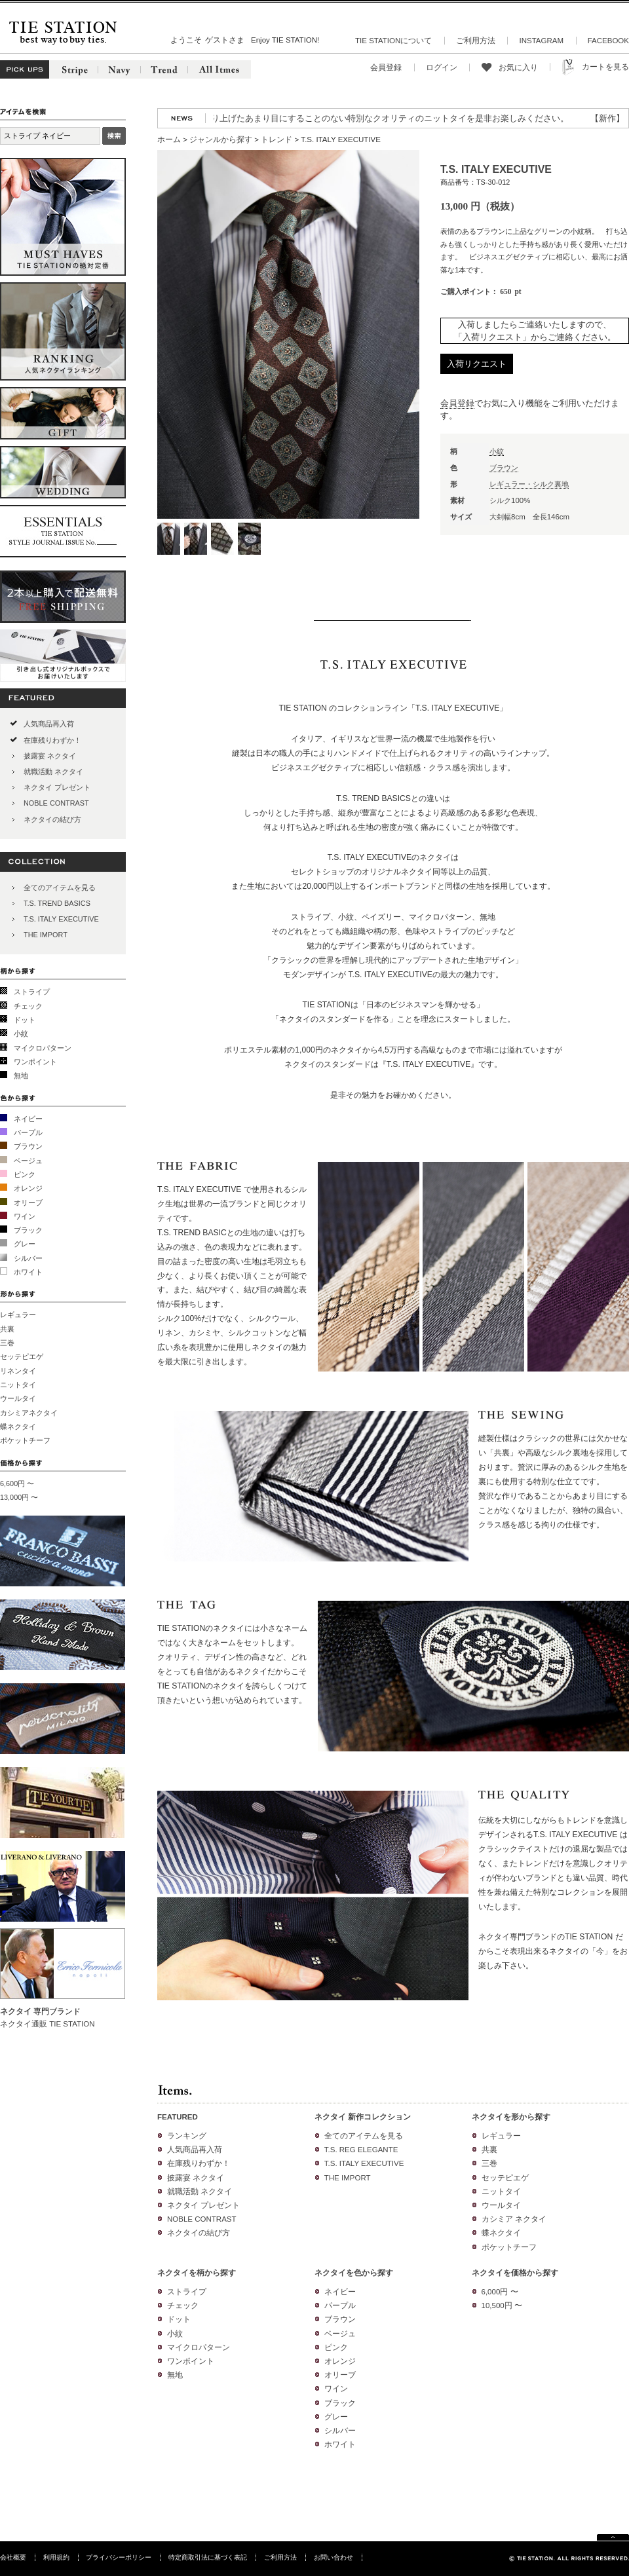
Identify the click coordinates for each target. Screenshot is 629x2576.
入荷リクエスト (476, 364)
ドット (24, 1020)
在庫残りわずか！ (52, 740)
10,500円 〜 (502, 2305)
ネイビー (28, 1119)
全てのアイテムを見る (60, 887)
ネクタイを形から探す (511, 2117)
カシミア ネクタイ (514, 2219)
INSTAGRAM (541, 41)
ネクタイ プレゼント (57, 787)
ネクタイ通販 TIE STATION (47, 2024)
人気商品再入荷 (49, 724)
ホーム (169, 139)
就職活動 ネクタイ (53, 771)
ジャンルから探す (220, 139)
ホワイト (28, 1272)
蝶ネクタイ (18, 1426)
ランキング (186, 2136)
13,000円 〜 (19, 1497)
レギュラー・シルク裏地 (529, 484)
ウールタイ (18, 1398)
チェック (28, 1006)
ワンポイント (35, 1062)
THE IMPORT (45, 935)
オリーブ (28, 1202)
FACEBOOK (608, 41)
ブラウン (28, 1146)
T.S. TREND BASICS (57, 903)
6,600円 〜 (17, 1483)
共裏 (7, 1329)
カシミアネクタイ (29, 1413)
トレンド (276, 139)
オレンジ (28, 1188)
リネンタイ (18, 1371)
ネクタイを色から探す (353, 2273)
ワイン (24, 1216)
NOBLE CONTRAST (56, 803)
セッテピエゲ (21, 1356)
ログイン (441, 67)
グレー (24, 1244)
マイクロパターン (42, 1048)
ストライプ (32, 992)
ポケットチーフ (25, 1440)
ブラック (28, 1230)
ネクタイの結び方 (52, 819)
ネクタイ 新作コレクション (362, 2117)
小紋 (21, 1033)
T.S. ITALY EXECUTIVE (61, 919)
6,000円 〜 (500, 2292)
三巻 (7, 1343)
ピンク (24, 1174)
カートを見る (605, 67)
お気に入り (518, 67)
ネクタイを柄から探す (196, 2273)
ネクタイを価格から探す (515, 2273)
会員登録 (386, 67)
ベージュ (28, 1161)
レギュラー (18, 1314)
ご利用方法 (475, 41)
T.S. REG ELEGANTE (361, 2150)
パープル (28, 1132)
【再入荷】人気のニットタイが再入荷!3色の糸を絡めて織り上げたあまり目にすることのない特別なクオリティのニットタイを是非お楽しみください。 (290, 118)
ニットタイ (18, 1385)
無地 (21, 1075)
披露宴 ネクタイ (50, 756)
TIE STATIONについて (393, 41)
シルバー (28, 1258)
